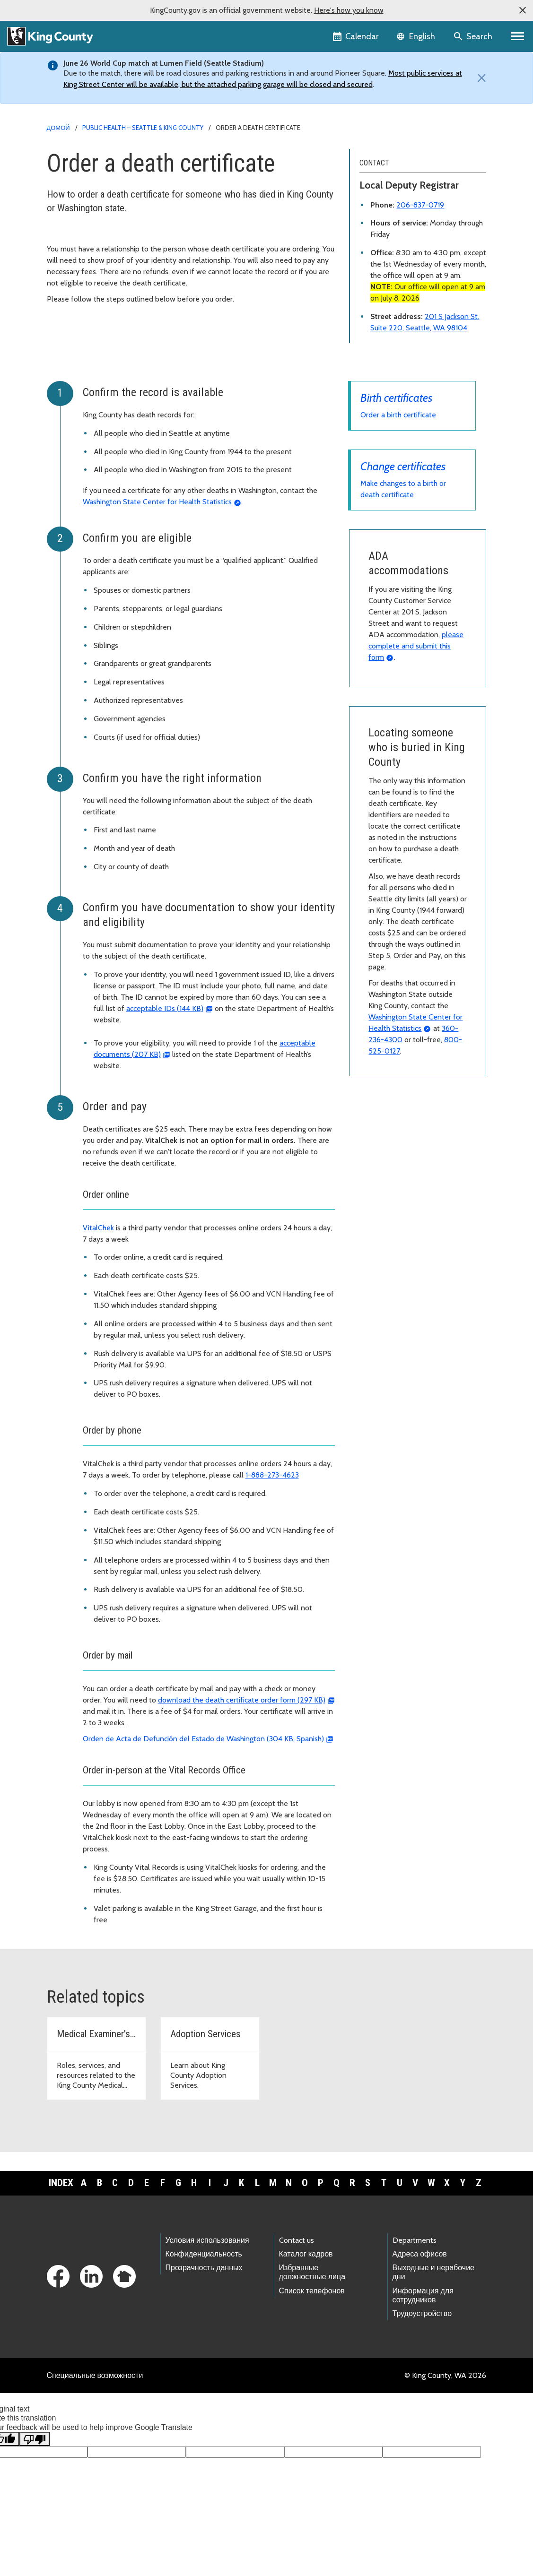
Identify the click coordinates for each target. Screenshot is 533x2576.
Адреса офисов (420, 2253)
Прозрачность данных (204, 2267)
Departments (415, 2240)
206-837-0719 (420, 204)
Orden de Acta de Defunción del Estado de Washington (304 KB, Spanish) (203, 1738)
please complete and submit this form (415, 646)
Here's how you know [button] (349, 10)
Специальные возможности (95, 2375)
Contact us (296, 2240)
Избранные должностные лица (312, 2272)
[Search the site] (473, 36)
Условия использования (207, 2240)
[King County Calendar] (356, 36)
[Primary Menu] (517, 36)
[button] (522, 10)
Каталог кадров (306, 2253)
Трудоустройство (422, 2313)
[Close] (479, 78)
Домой (58, 127)
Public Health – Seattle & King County (142, 127)
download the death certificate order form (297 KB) (241, 1699)
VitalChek (98, 1227)
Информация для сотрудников (423, 2295)
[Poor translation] (34, 2439)
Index (61, 2182)
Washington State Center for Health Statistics (157, 501)
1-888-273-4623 (272, 1474)
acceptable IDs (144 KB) (164, 1008)
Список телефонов (312, 2290)
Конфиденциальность (204, 2253)
